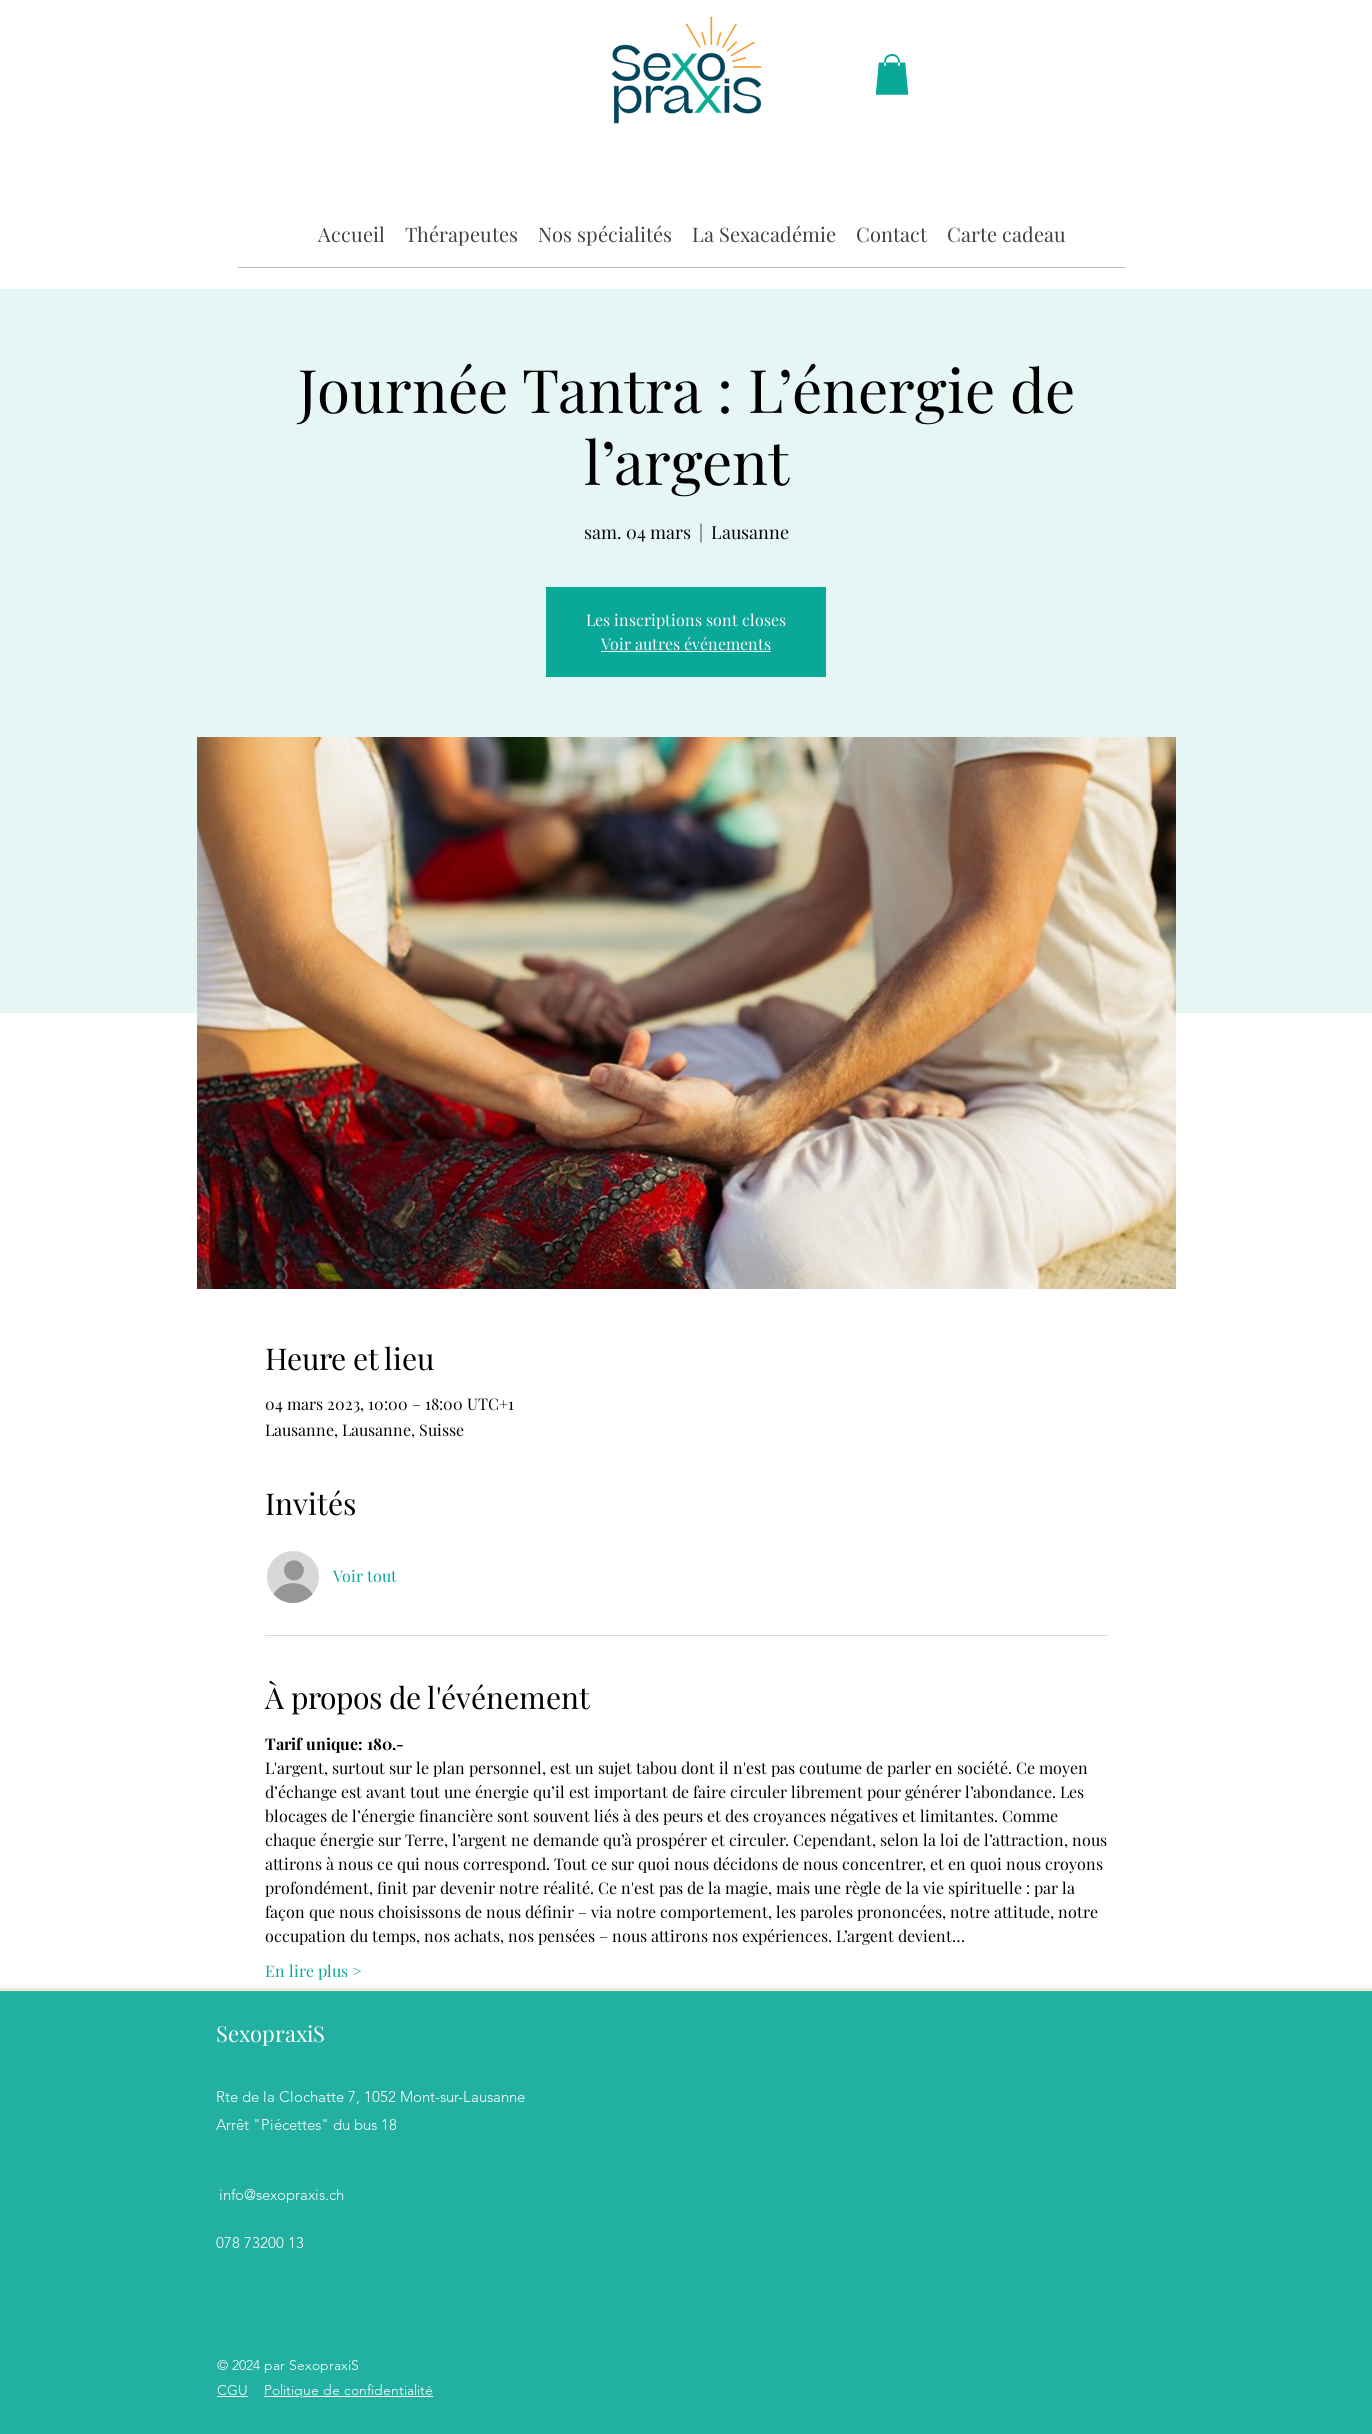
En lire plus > (313, 1970)
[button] (461, 232)
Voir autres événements (686, 643)
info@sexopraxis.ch (281, 2194)
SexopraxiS (270, 2033)
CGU (232, 2390)
